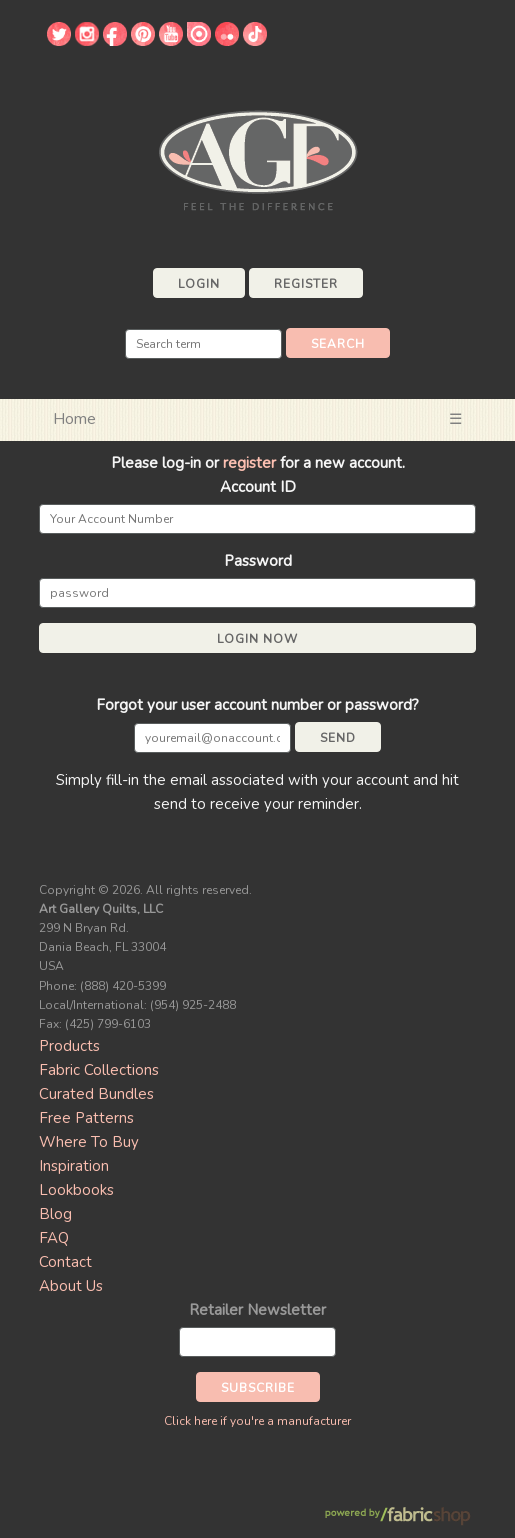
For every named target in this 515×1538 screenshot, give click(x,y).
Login (199, 284)
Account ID (258, 487)
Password (258, 561)
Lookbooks (76, 1190)
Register (306, 284)
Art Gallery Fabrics (258, 158)
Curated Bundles (96, 1094)
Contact (65, 1262)
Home (74, 419)
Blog (55, 1214)
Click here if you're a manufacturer (257, 1421)
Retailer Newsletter (257, 1310)
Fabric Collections (99, 1070)
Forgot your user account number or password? (257, 705)
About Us (71, 1286)
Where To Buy (89, 1142)
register (249, 463)
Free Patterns (86, 1118)
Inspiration (74, 1166)
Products (69, 1046)
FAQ (54, 1238)
